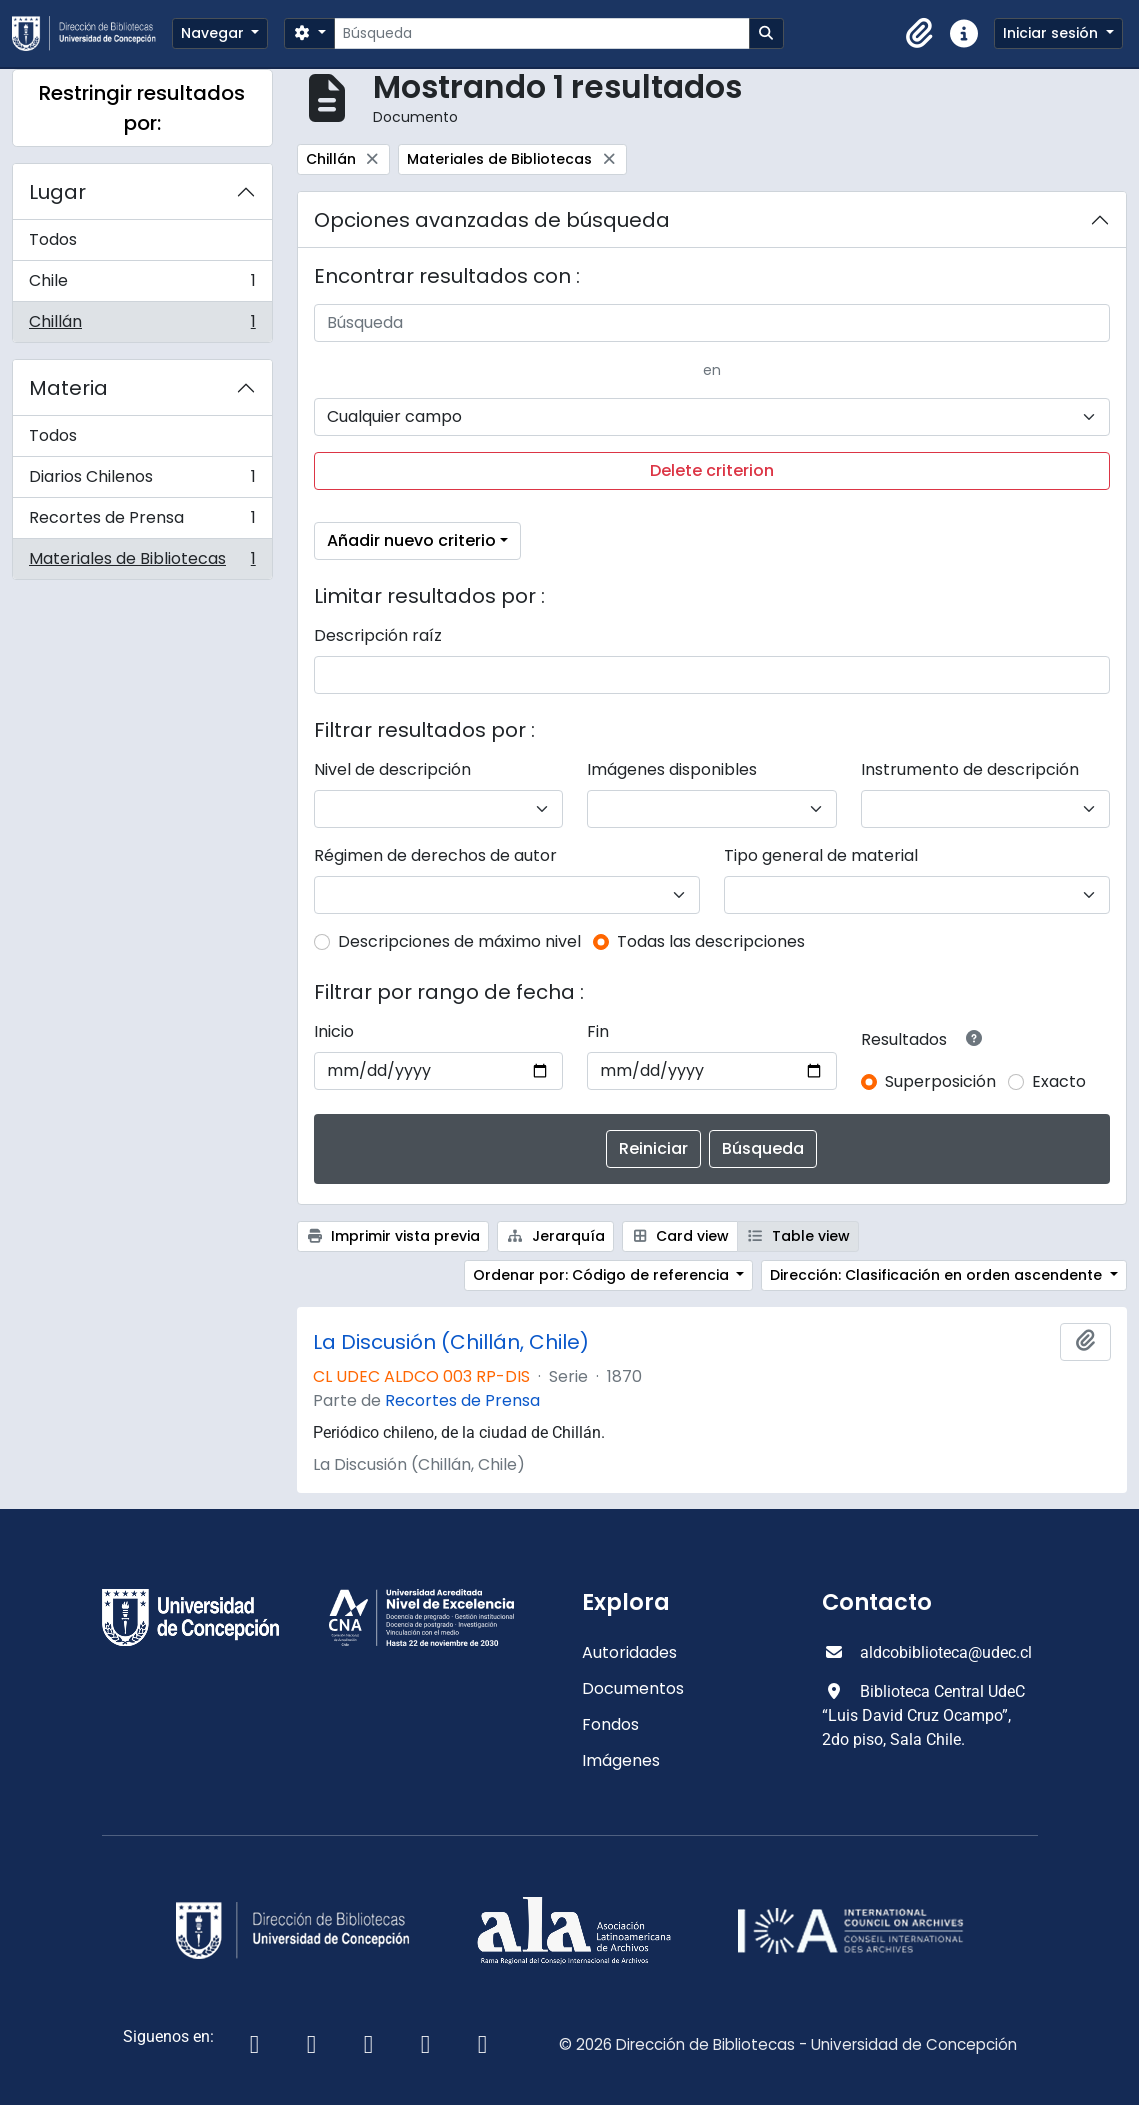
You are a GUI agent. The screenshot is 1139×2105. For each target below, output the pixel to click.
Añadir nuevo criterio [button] (411, 540)
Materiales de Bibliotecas (142, 563)
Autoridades (629, 1652)
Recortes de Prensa (142, 522)
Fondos (610, 1724)
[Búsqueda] (541, 33)
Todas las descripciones (711, 941)
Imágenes (621, 1760)
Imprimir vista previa (393, 1236)
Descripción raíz (378, 635)
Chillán (142, 326)
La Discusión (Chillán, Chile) (451, 1342)
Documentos (633, 1688)
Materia (68, 388)
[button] (920, 34)
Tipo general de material (821, 855)
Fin (598, 1031)
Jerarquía (555, 1236)
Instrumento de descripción (970, 769)
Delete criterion (712, 470)
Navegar (214, 33)
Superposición (940, 1081)
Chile (142, 285)
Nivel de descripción (392, 769)
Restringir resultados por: (142, 108)
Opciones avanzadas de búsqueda (492, 220)
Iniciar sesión (1052, 33)
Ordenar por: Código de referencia (603, 1275)
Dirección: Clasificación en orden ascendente (938, 1275)
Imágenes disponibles (672, 769)
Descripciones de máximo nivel (459, 941)
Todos (53, 239)
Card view (680, 1236)
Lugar (57, 192)
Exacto (1059, 1081)
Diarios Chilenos (142, 481)
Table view (798, 1236)
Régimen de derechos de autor (435, 855)
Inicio (334, 1031)
